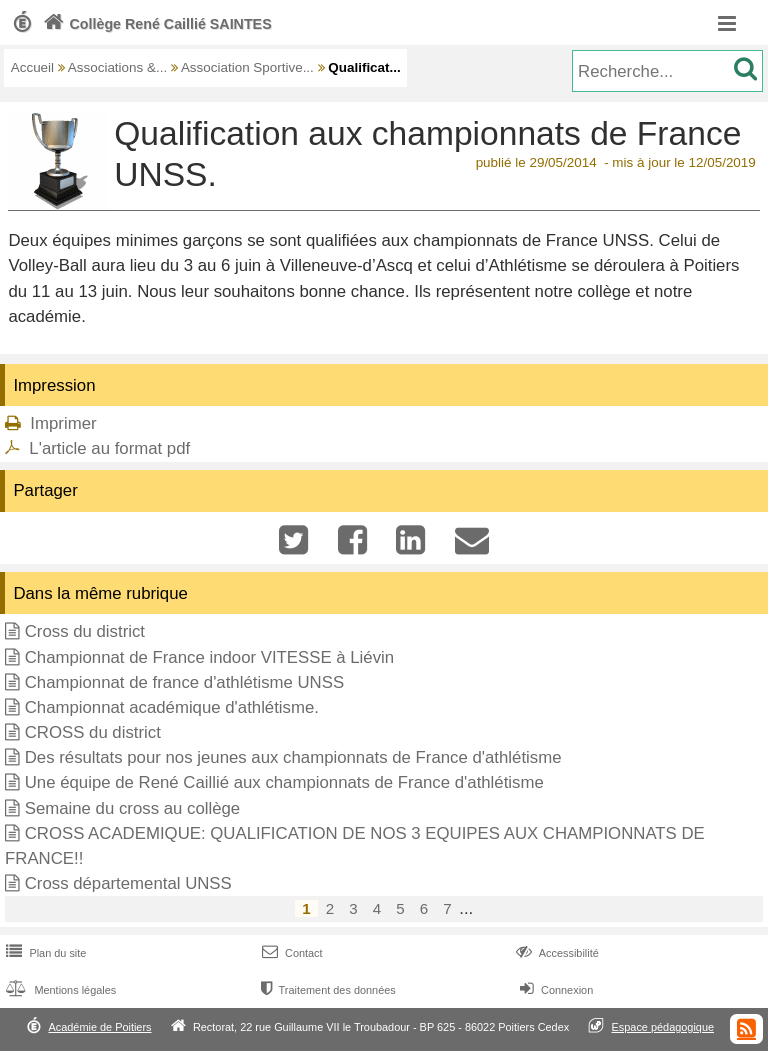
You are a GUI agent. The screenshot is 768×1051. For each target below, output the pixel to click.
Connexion (554, 990)
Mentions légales (59, 990)
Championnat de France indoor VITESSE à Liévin (209, 657)
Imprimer (63, 423)
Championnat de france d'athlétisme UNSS (184, 682)
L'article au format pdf (109, 448)
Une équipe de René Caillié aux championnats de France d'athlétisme (284, 782)
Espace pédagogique (663, 1027)
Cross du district (85, 631)
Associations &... (117, 67)
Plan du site (44, 953)
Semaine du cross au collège (133, 808)
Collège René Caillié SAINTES (155, 24)
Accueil (32, 67)
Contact (290, 953)
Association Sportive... (247, 67)
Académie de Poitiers (99, 1027)
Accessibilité (555, 953)
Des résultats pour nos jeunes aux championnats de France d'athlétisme (293, 757)
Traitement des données (326, 990)
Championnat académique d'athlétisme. (172, 707)
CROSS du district (93, 732)
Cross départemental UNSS (128, 883)
